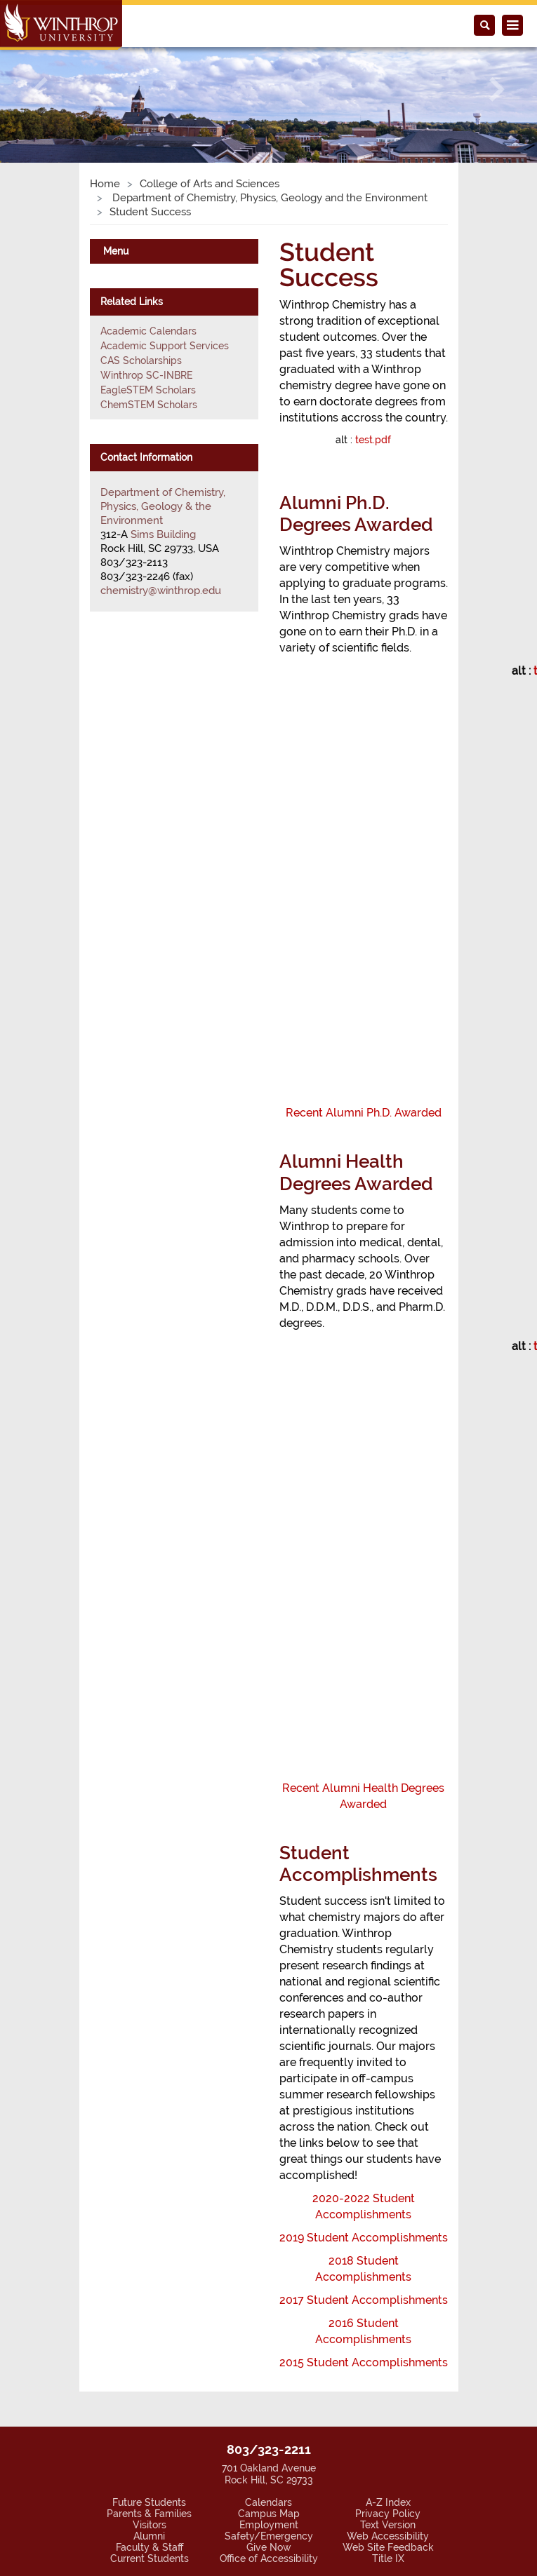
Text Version (388, 2524)
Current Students (149, 2558)
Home (105, 183)
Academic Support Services (164, 345)
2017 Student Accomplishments (363, 2300)
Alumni (149, 2536)
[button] (40, 89)
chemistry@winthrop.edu (160, 590)
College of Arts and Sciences (209, 183)
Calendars (268, 2502)
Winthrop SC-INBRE (146, 375)
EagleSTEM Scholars (148, 390)
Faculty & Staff (149, 2547)
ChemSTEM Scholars (148, 404)
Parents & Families (149, 2513)
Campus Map (269, 2513)
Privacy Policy (387, 2513)
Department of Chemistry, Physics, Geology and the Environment (268, 197)
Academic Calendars (148, 331)
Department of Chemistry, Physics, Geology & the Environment (162, 506)
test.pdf (373, 439)
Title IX (388, 2558)
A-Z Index (388, 2502)
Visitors (149, 2524)
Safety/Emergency (269, 2536)
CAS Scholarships (141, 360)
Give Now (268, 2547)
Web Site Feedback (388, 2547)
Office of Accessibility (269, 2558)
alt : (363, 439)
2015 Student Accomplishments (363, 2362)
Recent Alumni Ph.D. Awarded (364, 1112)
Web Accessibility (388, 2536)
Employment (268, 2524)
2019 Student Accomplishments (363, 2237)
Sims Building (163, 534)
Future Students (149, 2502)
